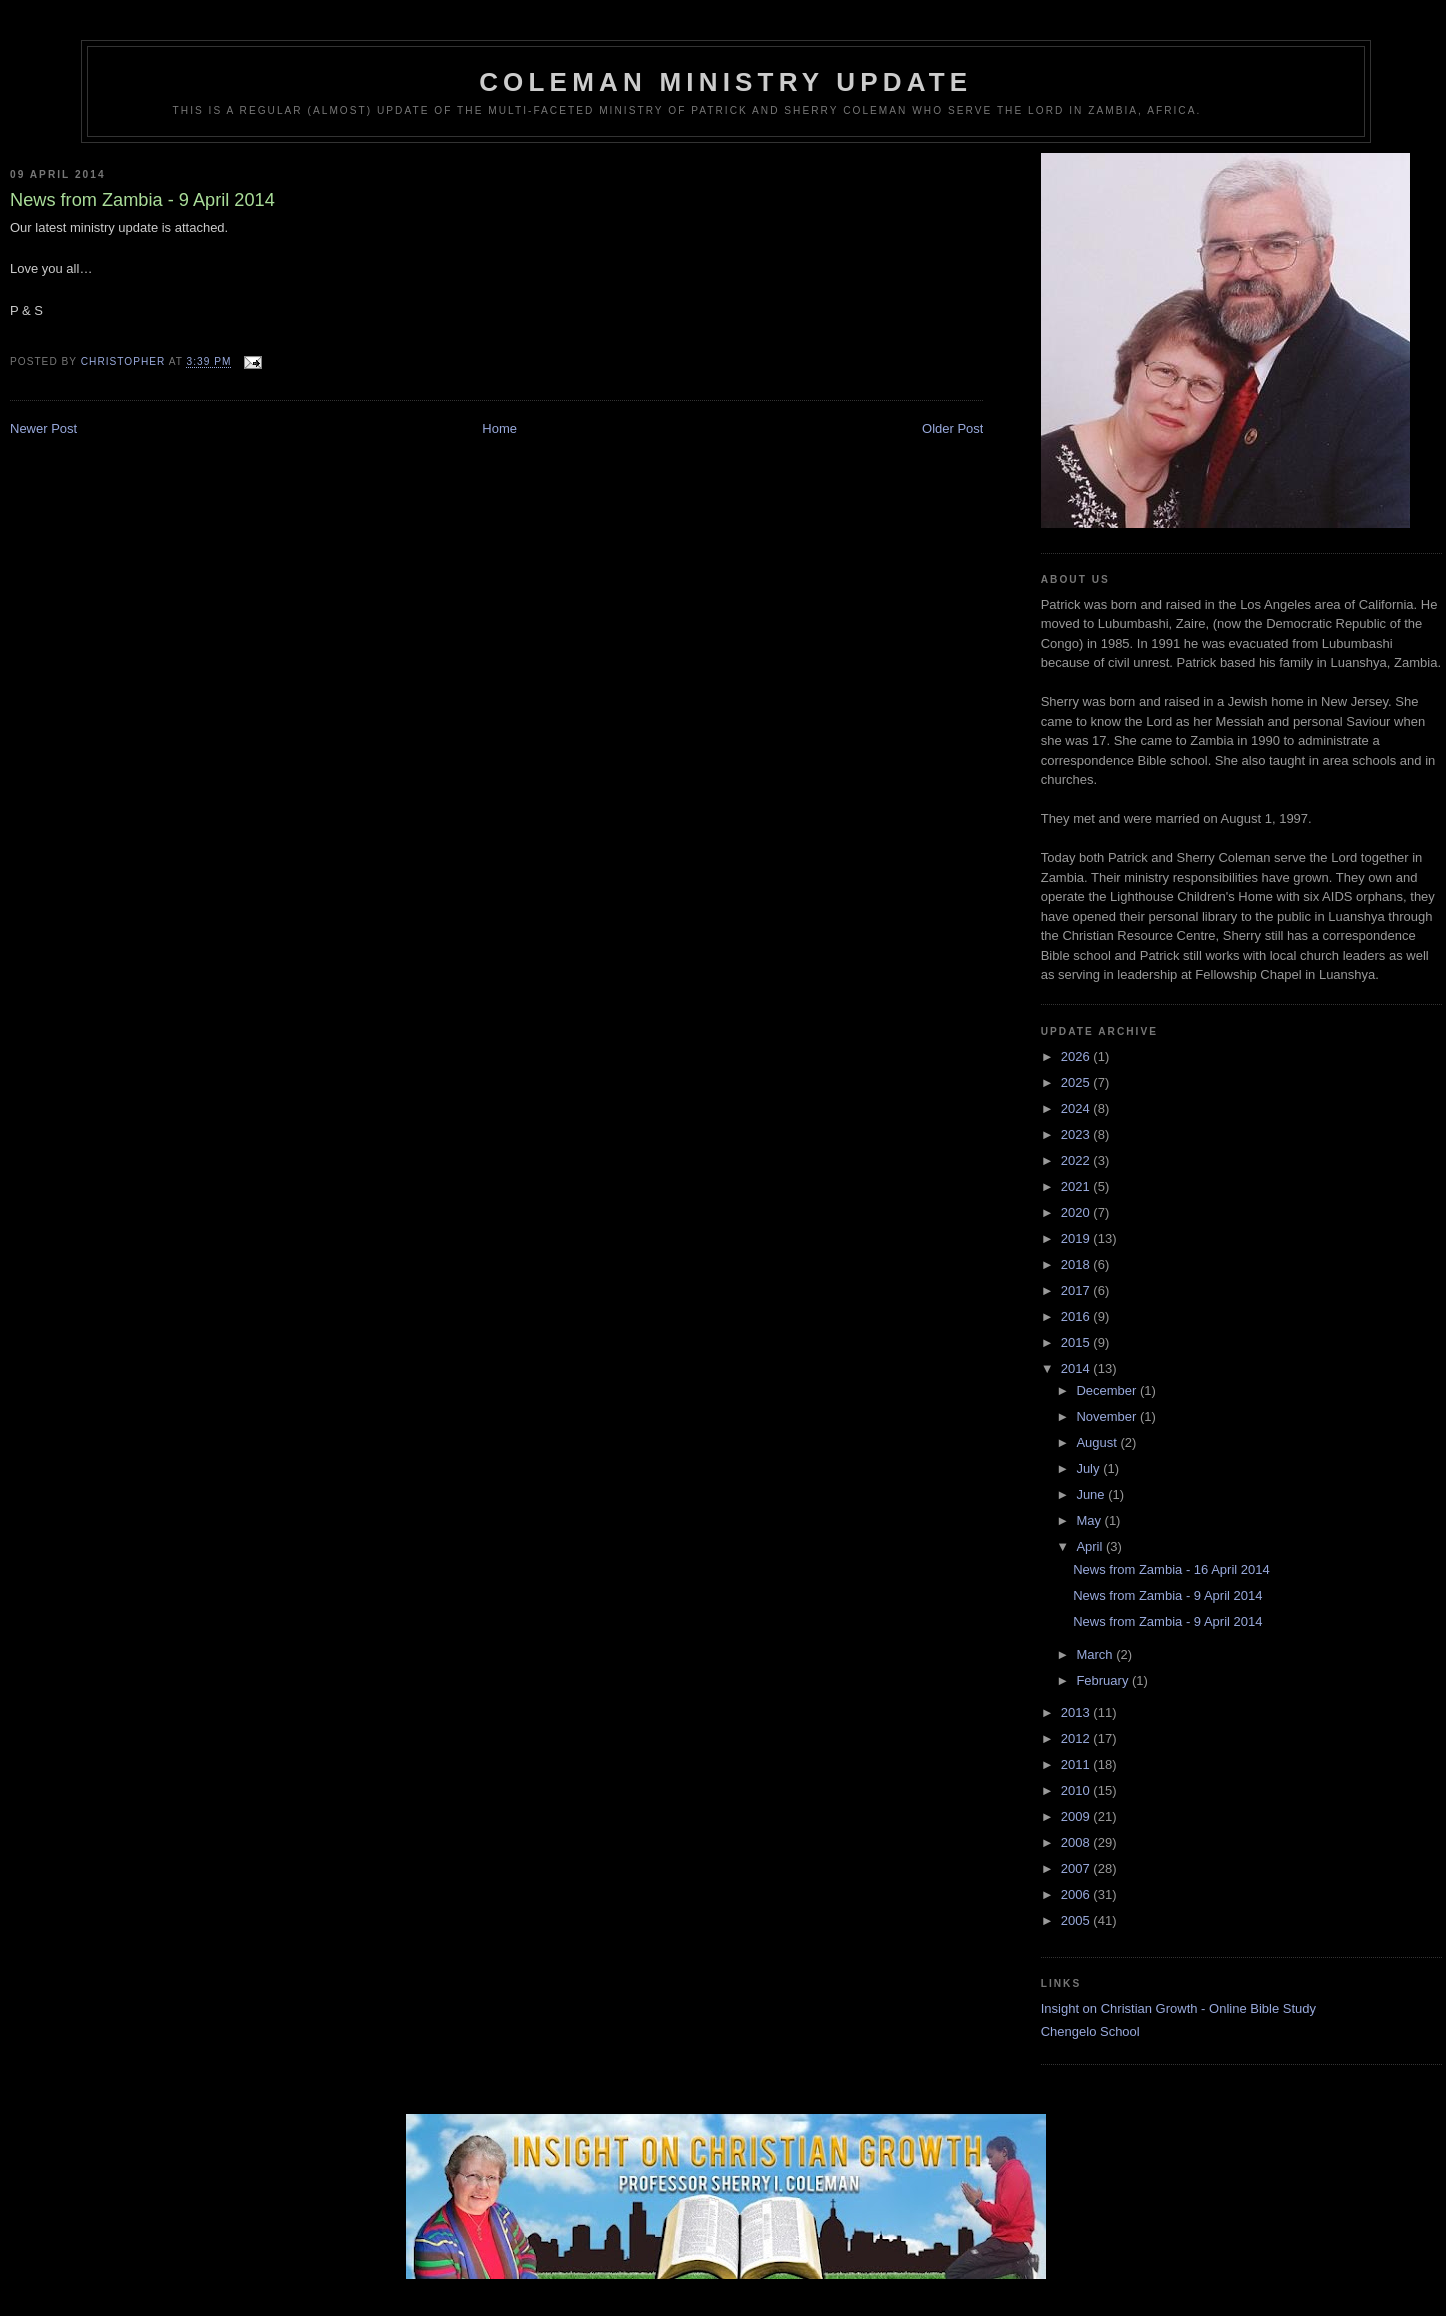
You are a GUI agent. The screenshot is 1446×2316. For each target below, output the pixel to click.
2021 (1077, 1186)
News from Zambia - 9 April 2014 (1167, 1595)
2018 (1077, 1264)
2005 (1077, 1920)
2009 (1077, 1816)
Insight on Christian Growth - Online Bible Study (1178, 2008)
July (1089, 1468)
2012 (1077, 1738)
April (1091, 1546)
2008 (1077, 1842)
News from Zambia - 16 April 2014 (1171, 1569)
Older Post (952, 428)
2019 (1077, 1238)
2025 (1077, 1082)
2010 (1077, 1790)
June (1092, 1494)
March (1096, 1654)
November (1108, 1416)
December (1108, 1390)
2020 (1077, 1212)
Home (499, 428)
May (1090, 1520)
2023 (1077, 1134)
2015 (1077, 1342)
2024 (1077, 1108)
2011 (1077, 1764)
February (1104, 1680)
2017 (1077, 1290)
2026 (1077, 1056)
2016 (1077, 1316)
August (1098, 1442)
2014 (1077, 1368)
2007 (1077, 1868)
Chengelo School (1090, 2031)
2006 (1077, 1894)
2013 (1077, 1712)
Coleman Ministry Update (725, 82)
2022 (1077, 1160)
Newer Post (43, 428)
